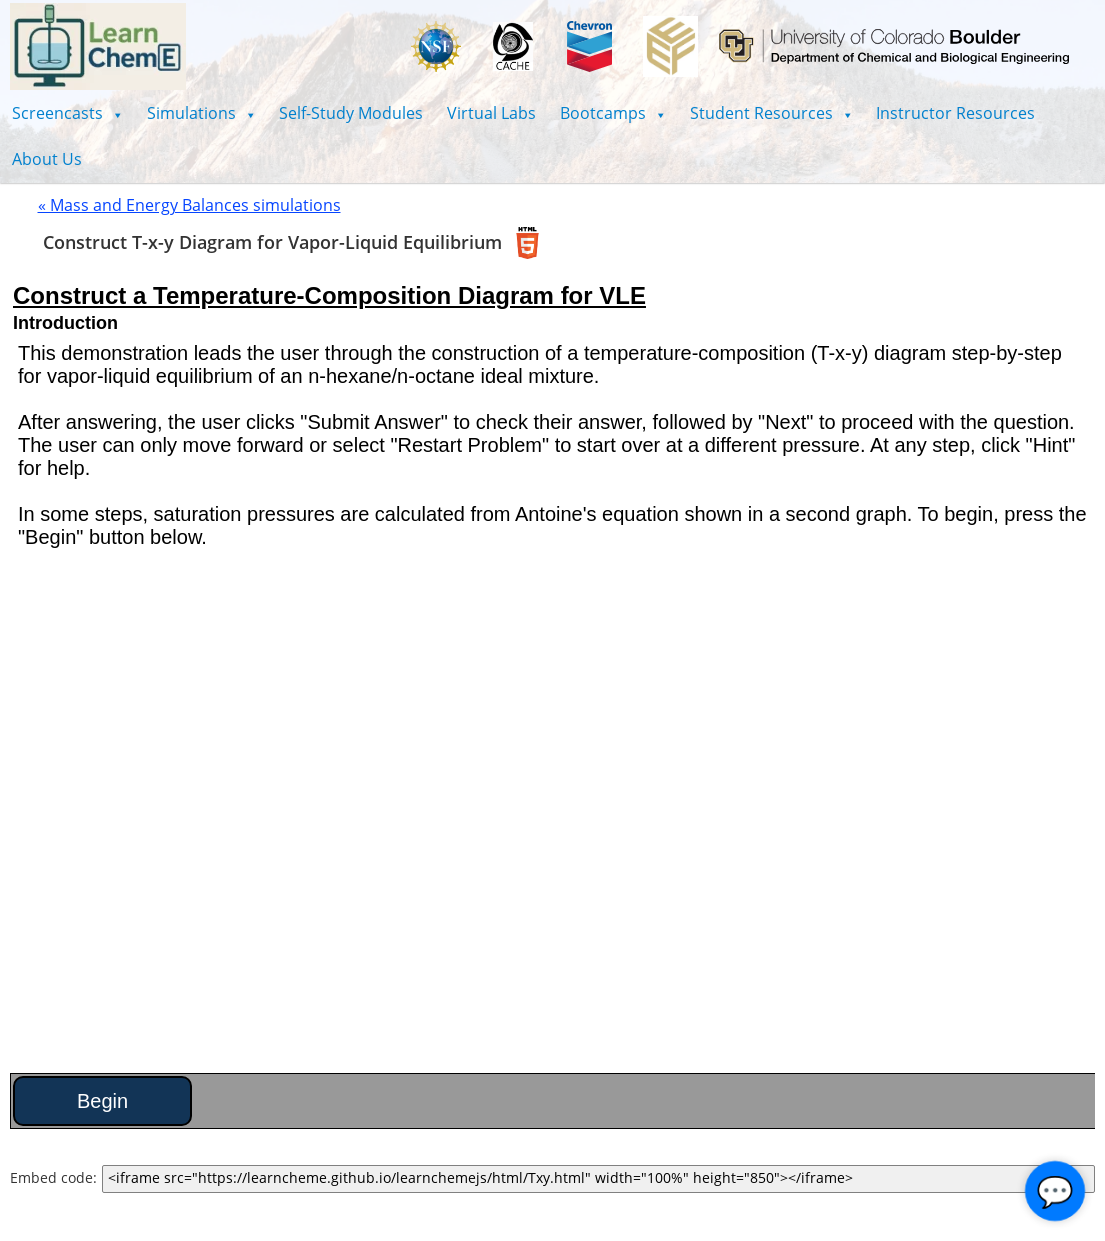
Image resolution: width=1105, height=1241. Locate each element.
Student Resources (771, 113)
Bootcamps (613, 113)
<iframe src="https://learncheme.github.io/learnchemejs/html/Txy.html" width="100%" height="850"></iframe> (598, 1179)
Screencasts (67, 113)
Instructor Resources (955, 113)
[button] (67, 113)
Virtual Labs (491, 113)
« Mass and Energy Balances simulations (189, 205)
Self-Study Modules (351, 113)
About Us (47, 159)
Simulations (201, 113)
